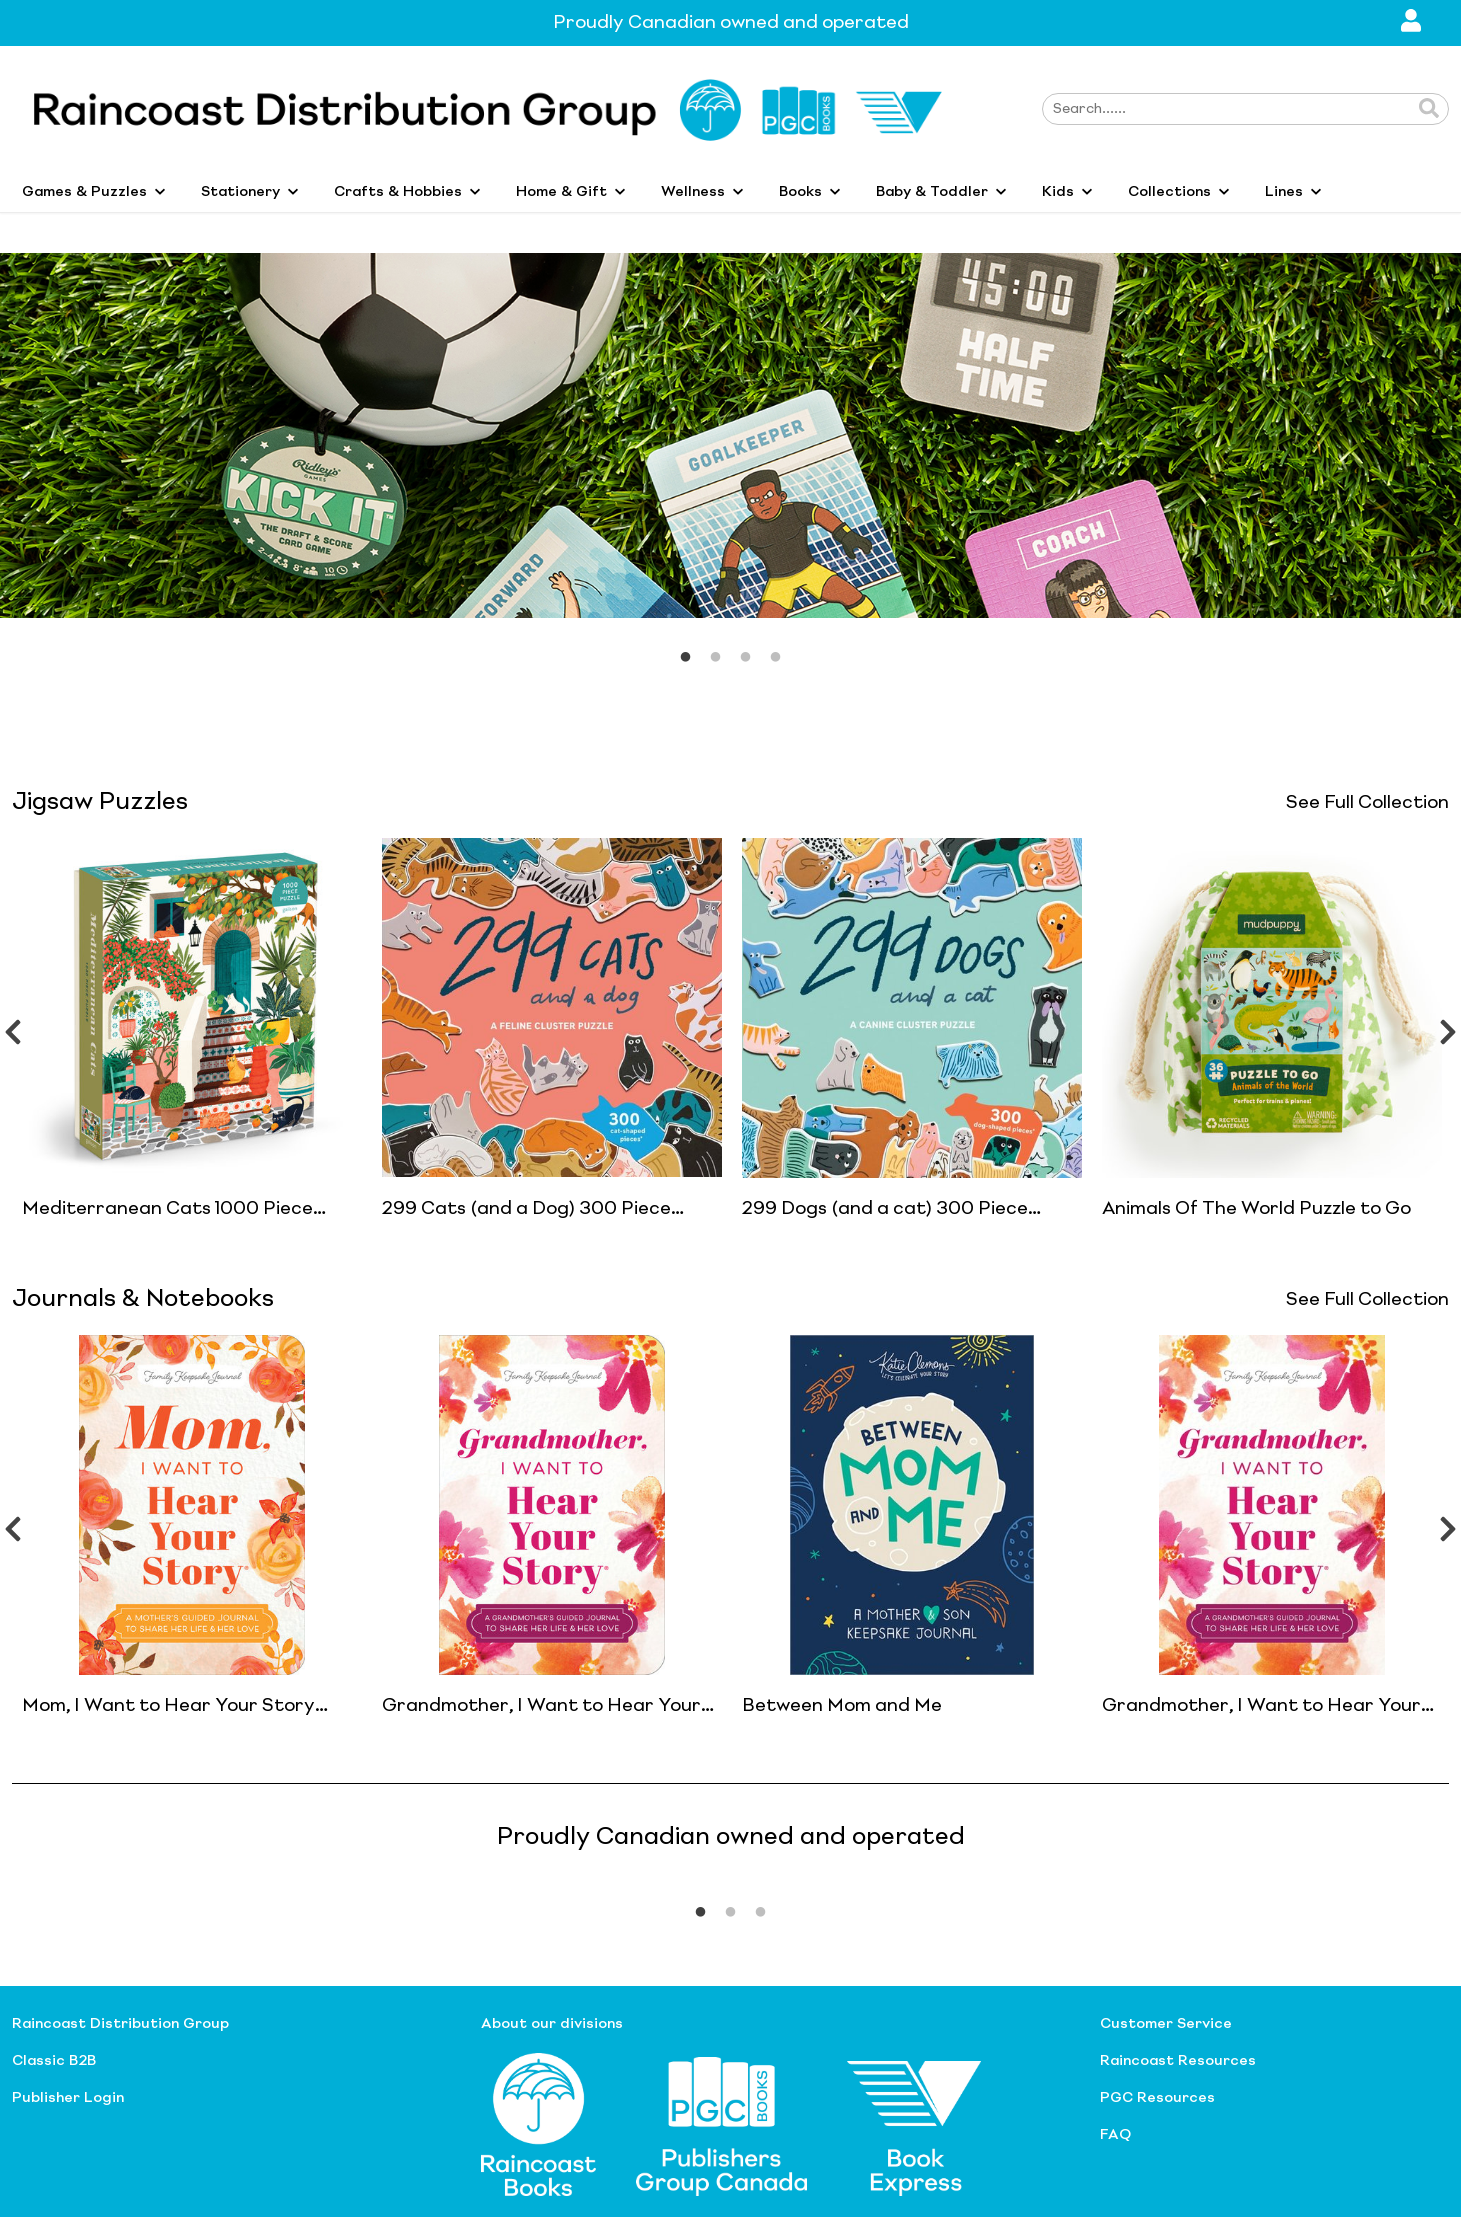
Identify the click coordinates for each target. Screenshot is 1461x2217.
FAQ (1115, 2135)
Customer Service (1166, 2024)
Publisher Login (68, 2098)
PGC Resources (1157, 2098)
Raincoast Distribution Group (120, 2024)
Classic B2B (54, 2061)
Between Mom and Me (842, 1706)
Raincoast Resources (1178, 2061)
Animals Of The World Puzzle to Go (1256, 1209)
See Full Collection (1367, 803)
